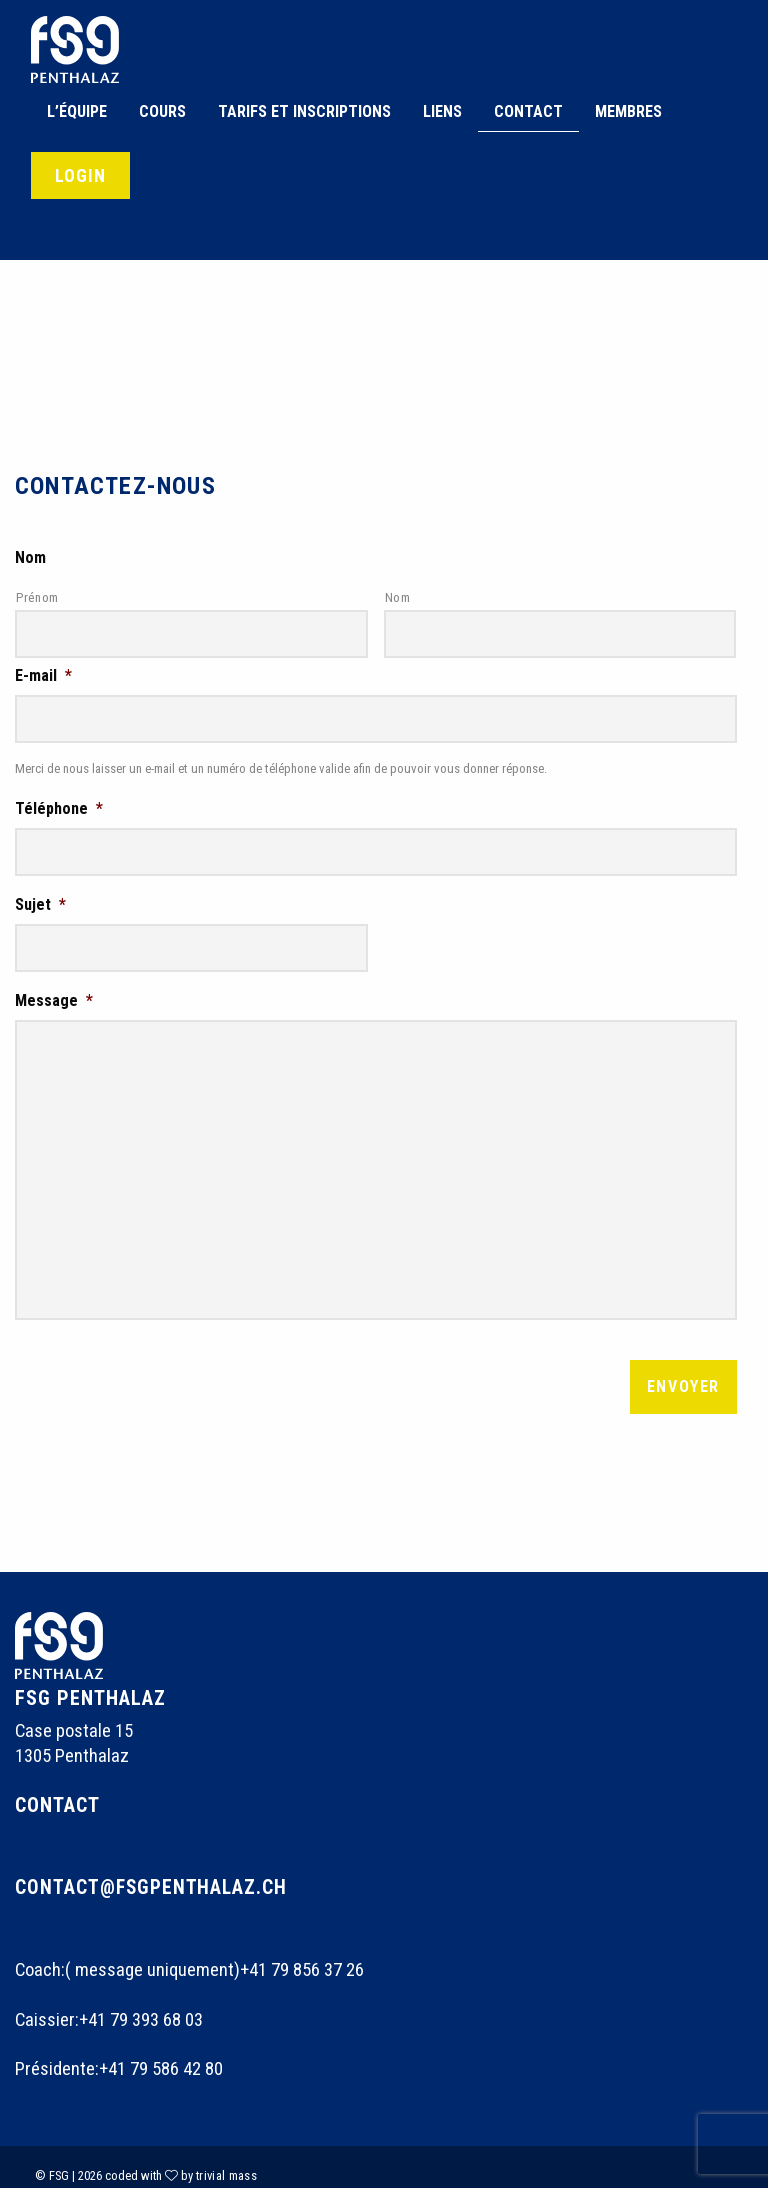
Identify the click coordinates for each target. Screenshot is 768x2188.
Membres (628, 111)
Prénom (37, 597)
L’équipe (77, 111)
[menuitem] (77, 112)
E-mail (43, 671)
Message (54, 986)
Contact (528, 111)
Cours (162, 111)
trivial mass (226, 2157)
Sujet (40, 894)
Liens (442, 111)
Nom (30, 557)
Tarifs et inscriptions (304, 111)
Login (80, 175)
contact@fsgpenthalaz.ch (154, 1869)
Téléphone (59, 801)
